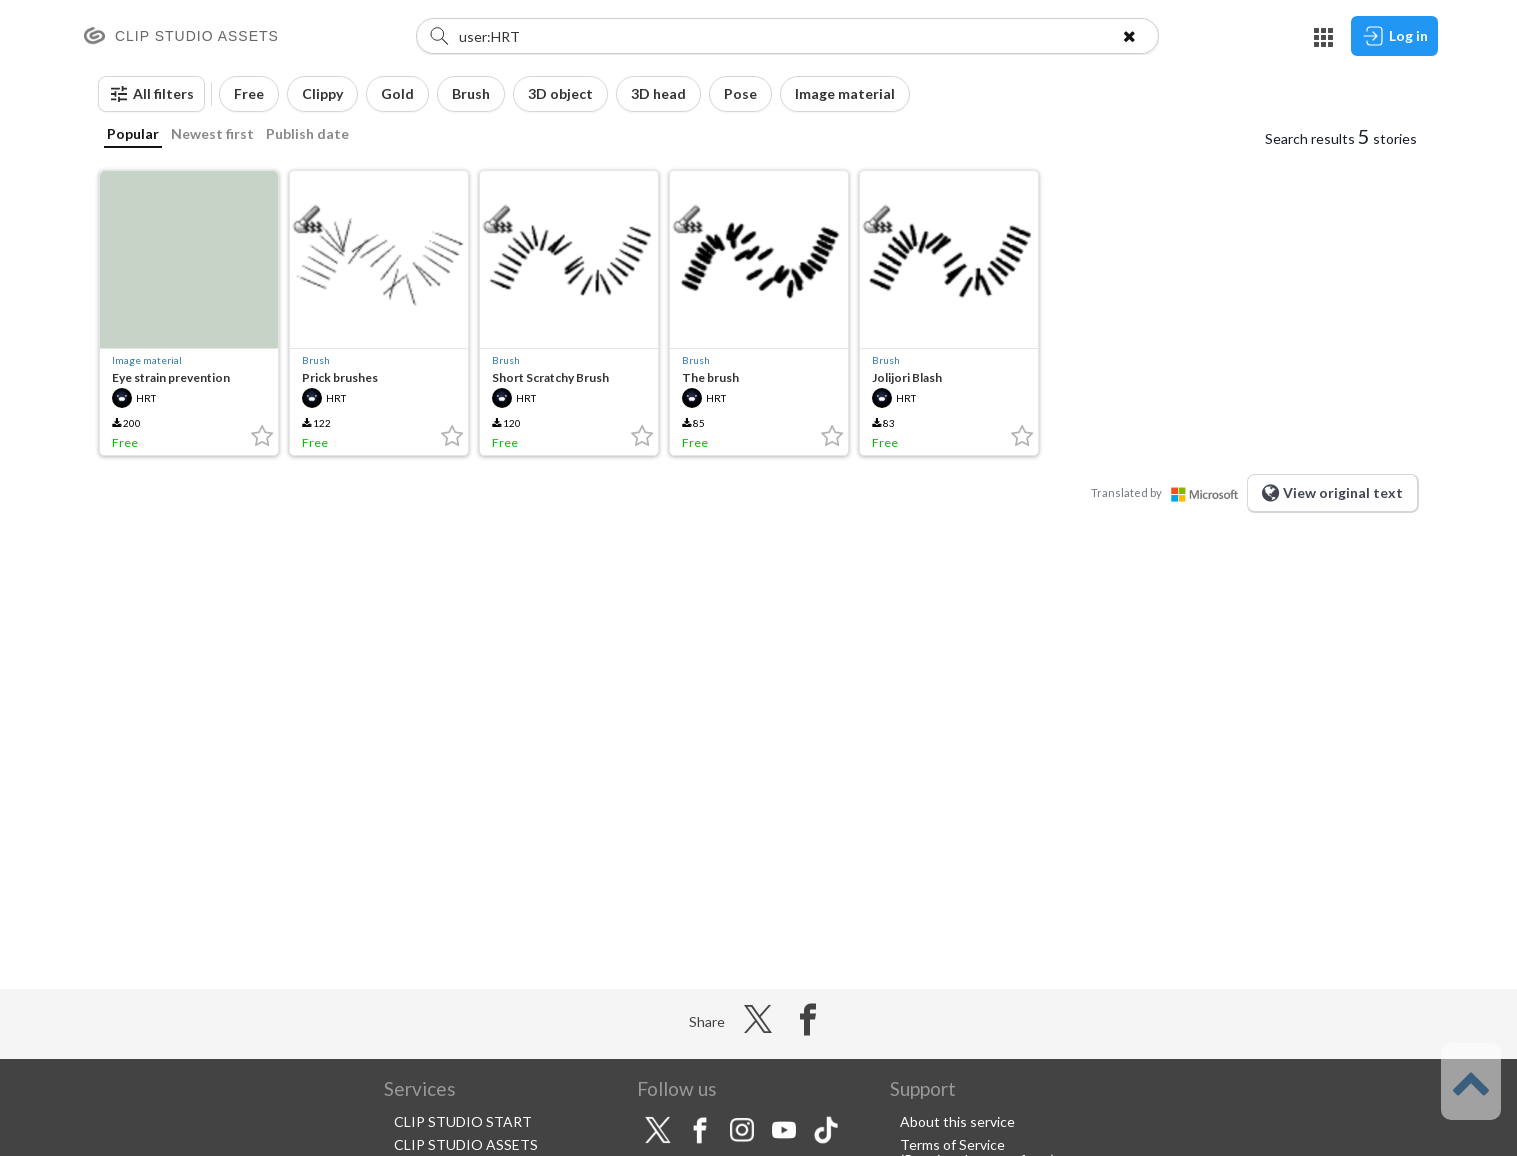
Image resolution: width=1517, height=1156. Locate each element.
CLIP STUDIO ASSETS (466, 1144)
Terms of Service (952, 1144)
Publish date (307, 133)
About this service (957, 1121)
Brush (316, 360)
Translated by (1169, 492)
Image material (147, 360)
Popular (133, 133)
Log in (1394, 36)
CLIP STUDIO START (463, 1121)
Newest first (212, 133)
